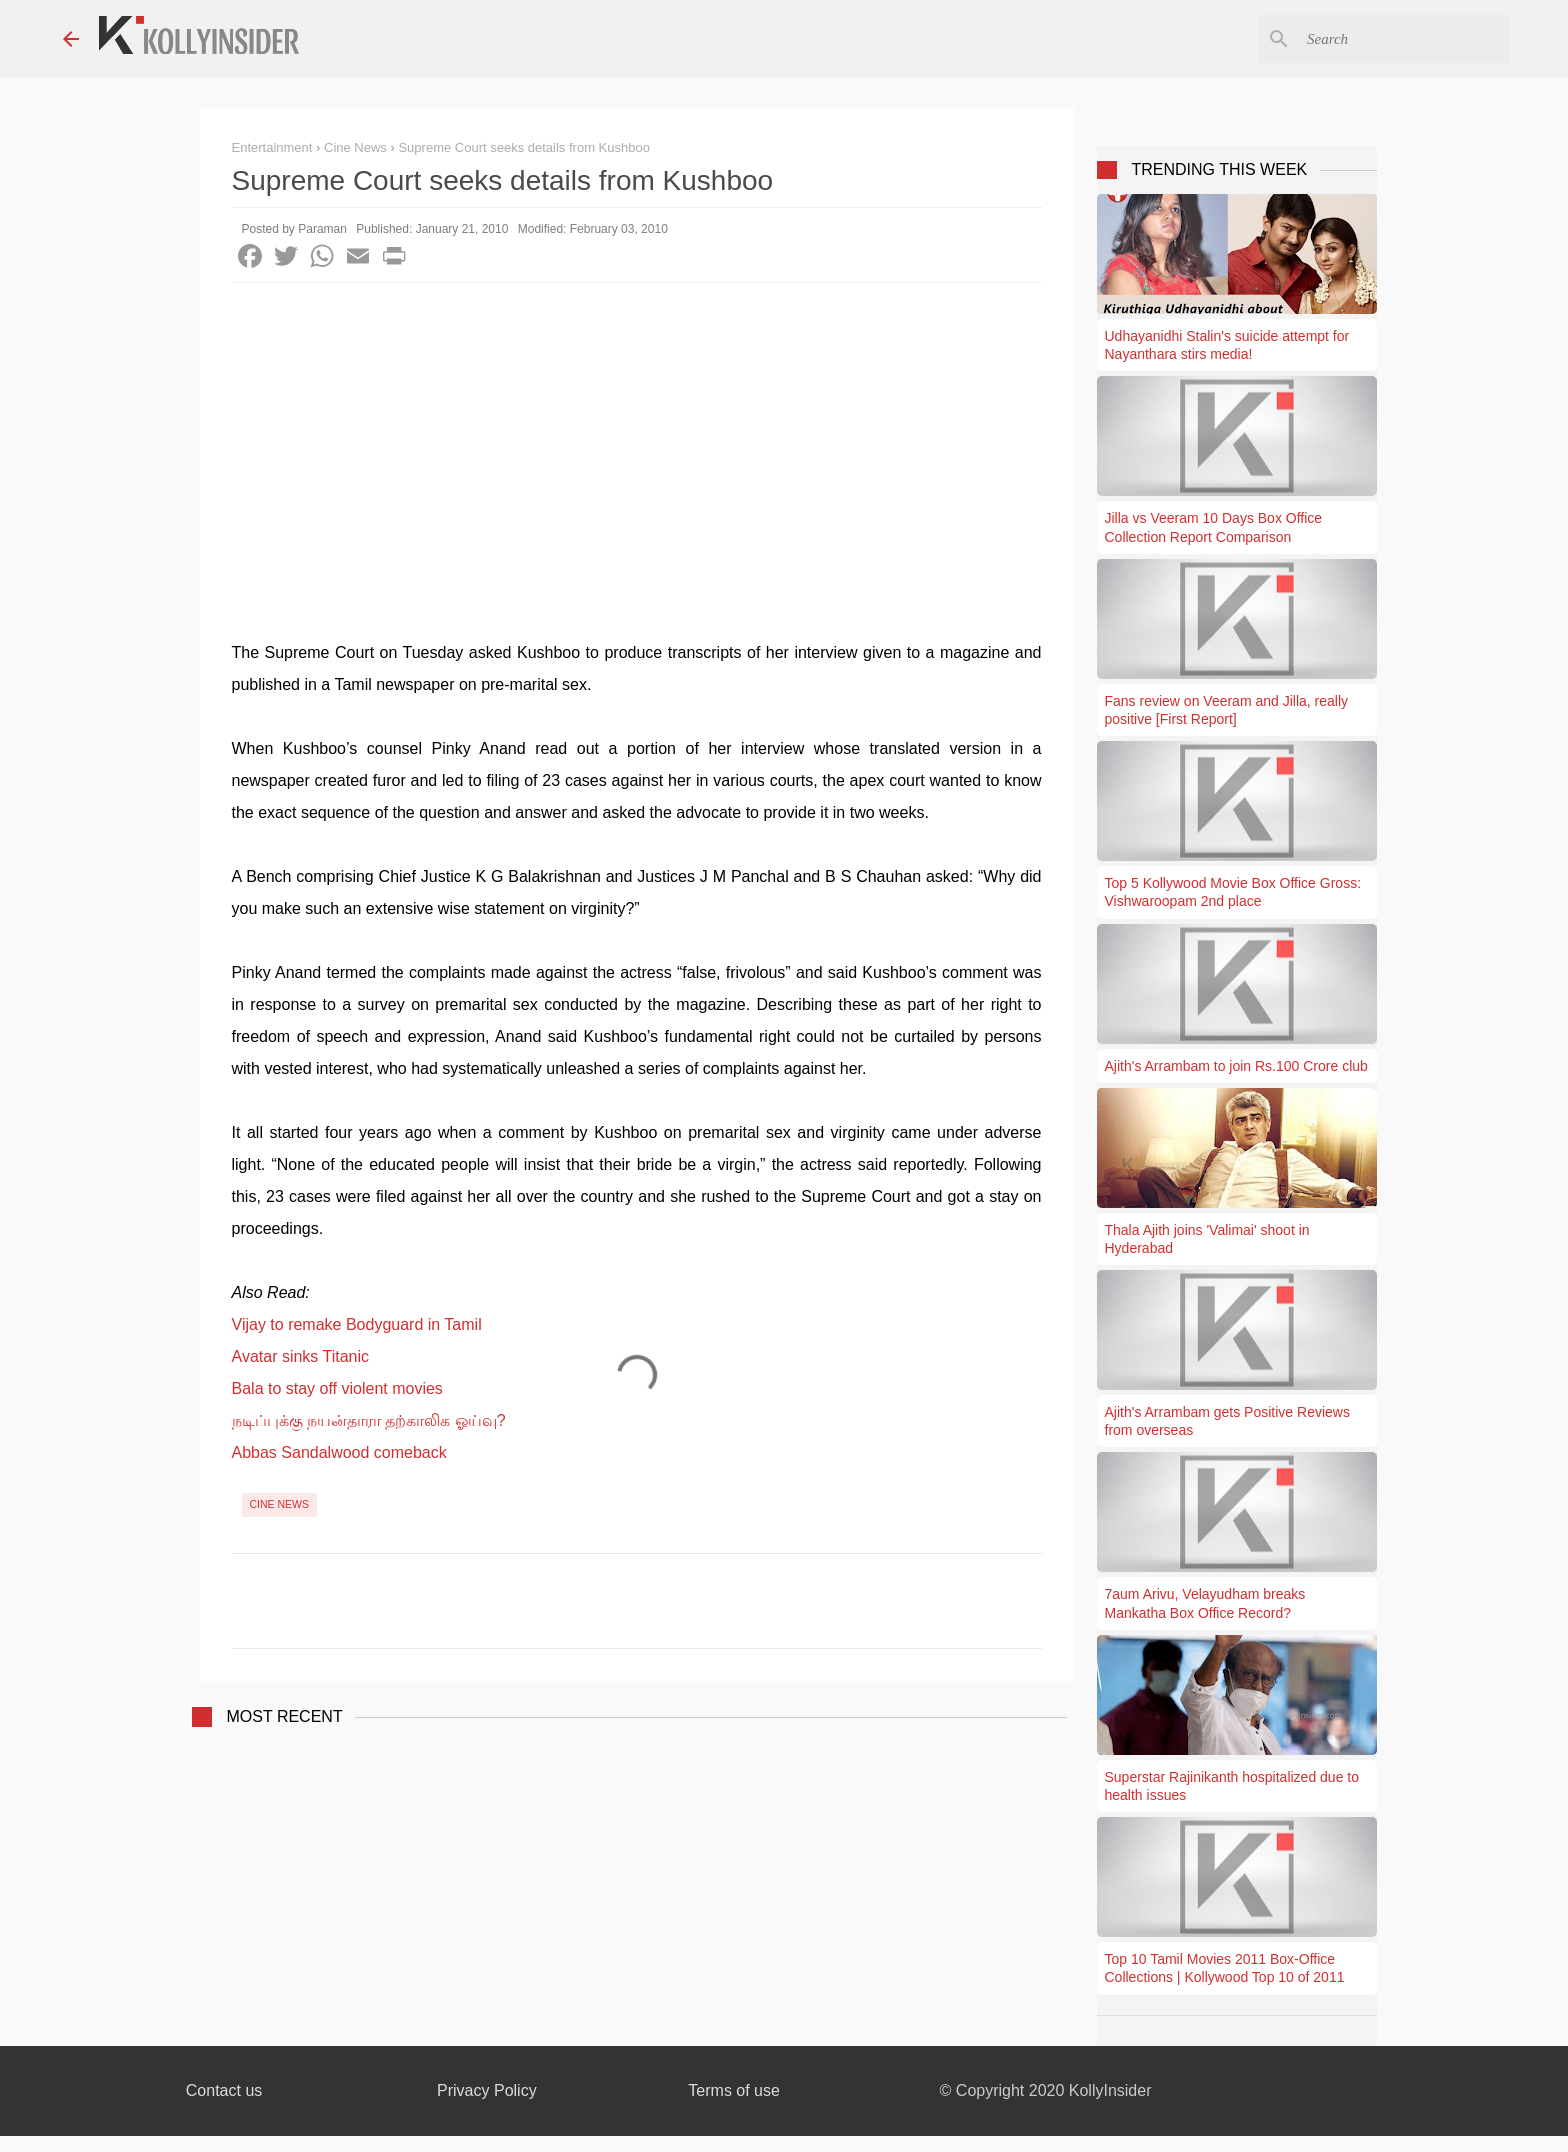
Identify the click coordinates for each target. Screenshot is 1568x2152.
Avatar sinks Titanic (301, 1356)
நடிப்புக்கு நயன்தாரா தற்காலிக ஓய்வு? (369, 1420)
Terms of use (734, 2090)
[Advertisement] (637, 433)
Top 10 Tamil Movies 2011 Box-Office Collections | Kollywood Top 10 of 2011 (1225, 1968)
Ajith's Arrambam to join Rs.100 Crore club (1236, 1066)
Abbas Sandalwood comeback (339, 1452)
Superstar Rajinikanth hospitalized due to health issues (1232, 1786)
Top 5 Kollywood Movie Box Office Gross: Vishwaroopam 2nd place (1233, 892)
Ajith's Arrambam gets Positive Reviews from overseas (1227, 1421)
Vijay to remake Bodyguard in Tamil (357, 1324)
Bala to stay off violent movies (337, 1388)
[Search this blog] (1404, 39)
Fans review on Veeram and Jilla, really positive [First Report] (1227, 710)
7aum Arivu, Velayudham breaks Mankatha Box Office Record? (1205, 1603)
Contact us (224, 2090)
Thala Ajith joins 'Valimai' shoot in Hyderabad (1207, 1239)
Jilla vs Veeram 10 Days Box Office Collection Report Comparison (1214, 527)
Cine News (280, 1504)
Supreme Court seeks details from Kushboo (523, 147)
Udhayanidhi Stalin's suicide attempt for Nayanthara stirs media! (1227, 345)
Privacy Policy (487, 2090)
